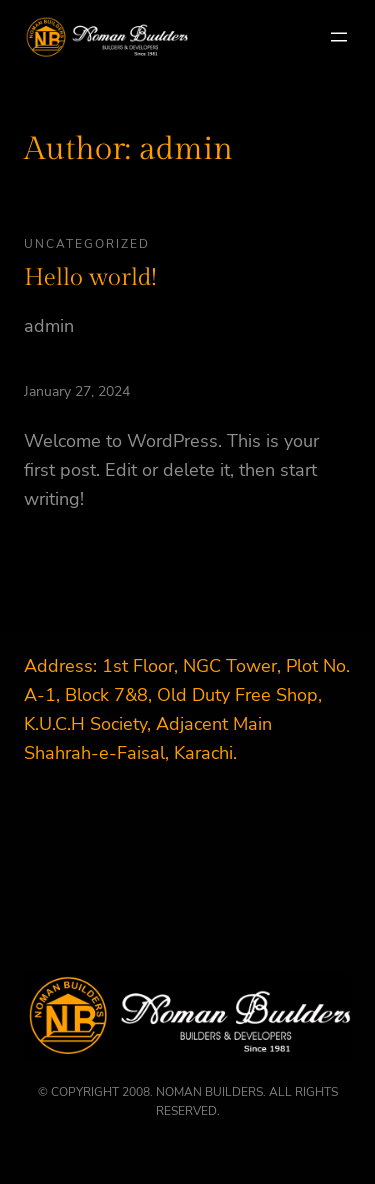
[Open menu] (339, 37)
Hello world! (90, 278)
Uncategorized (87, 244)
